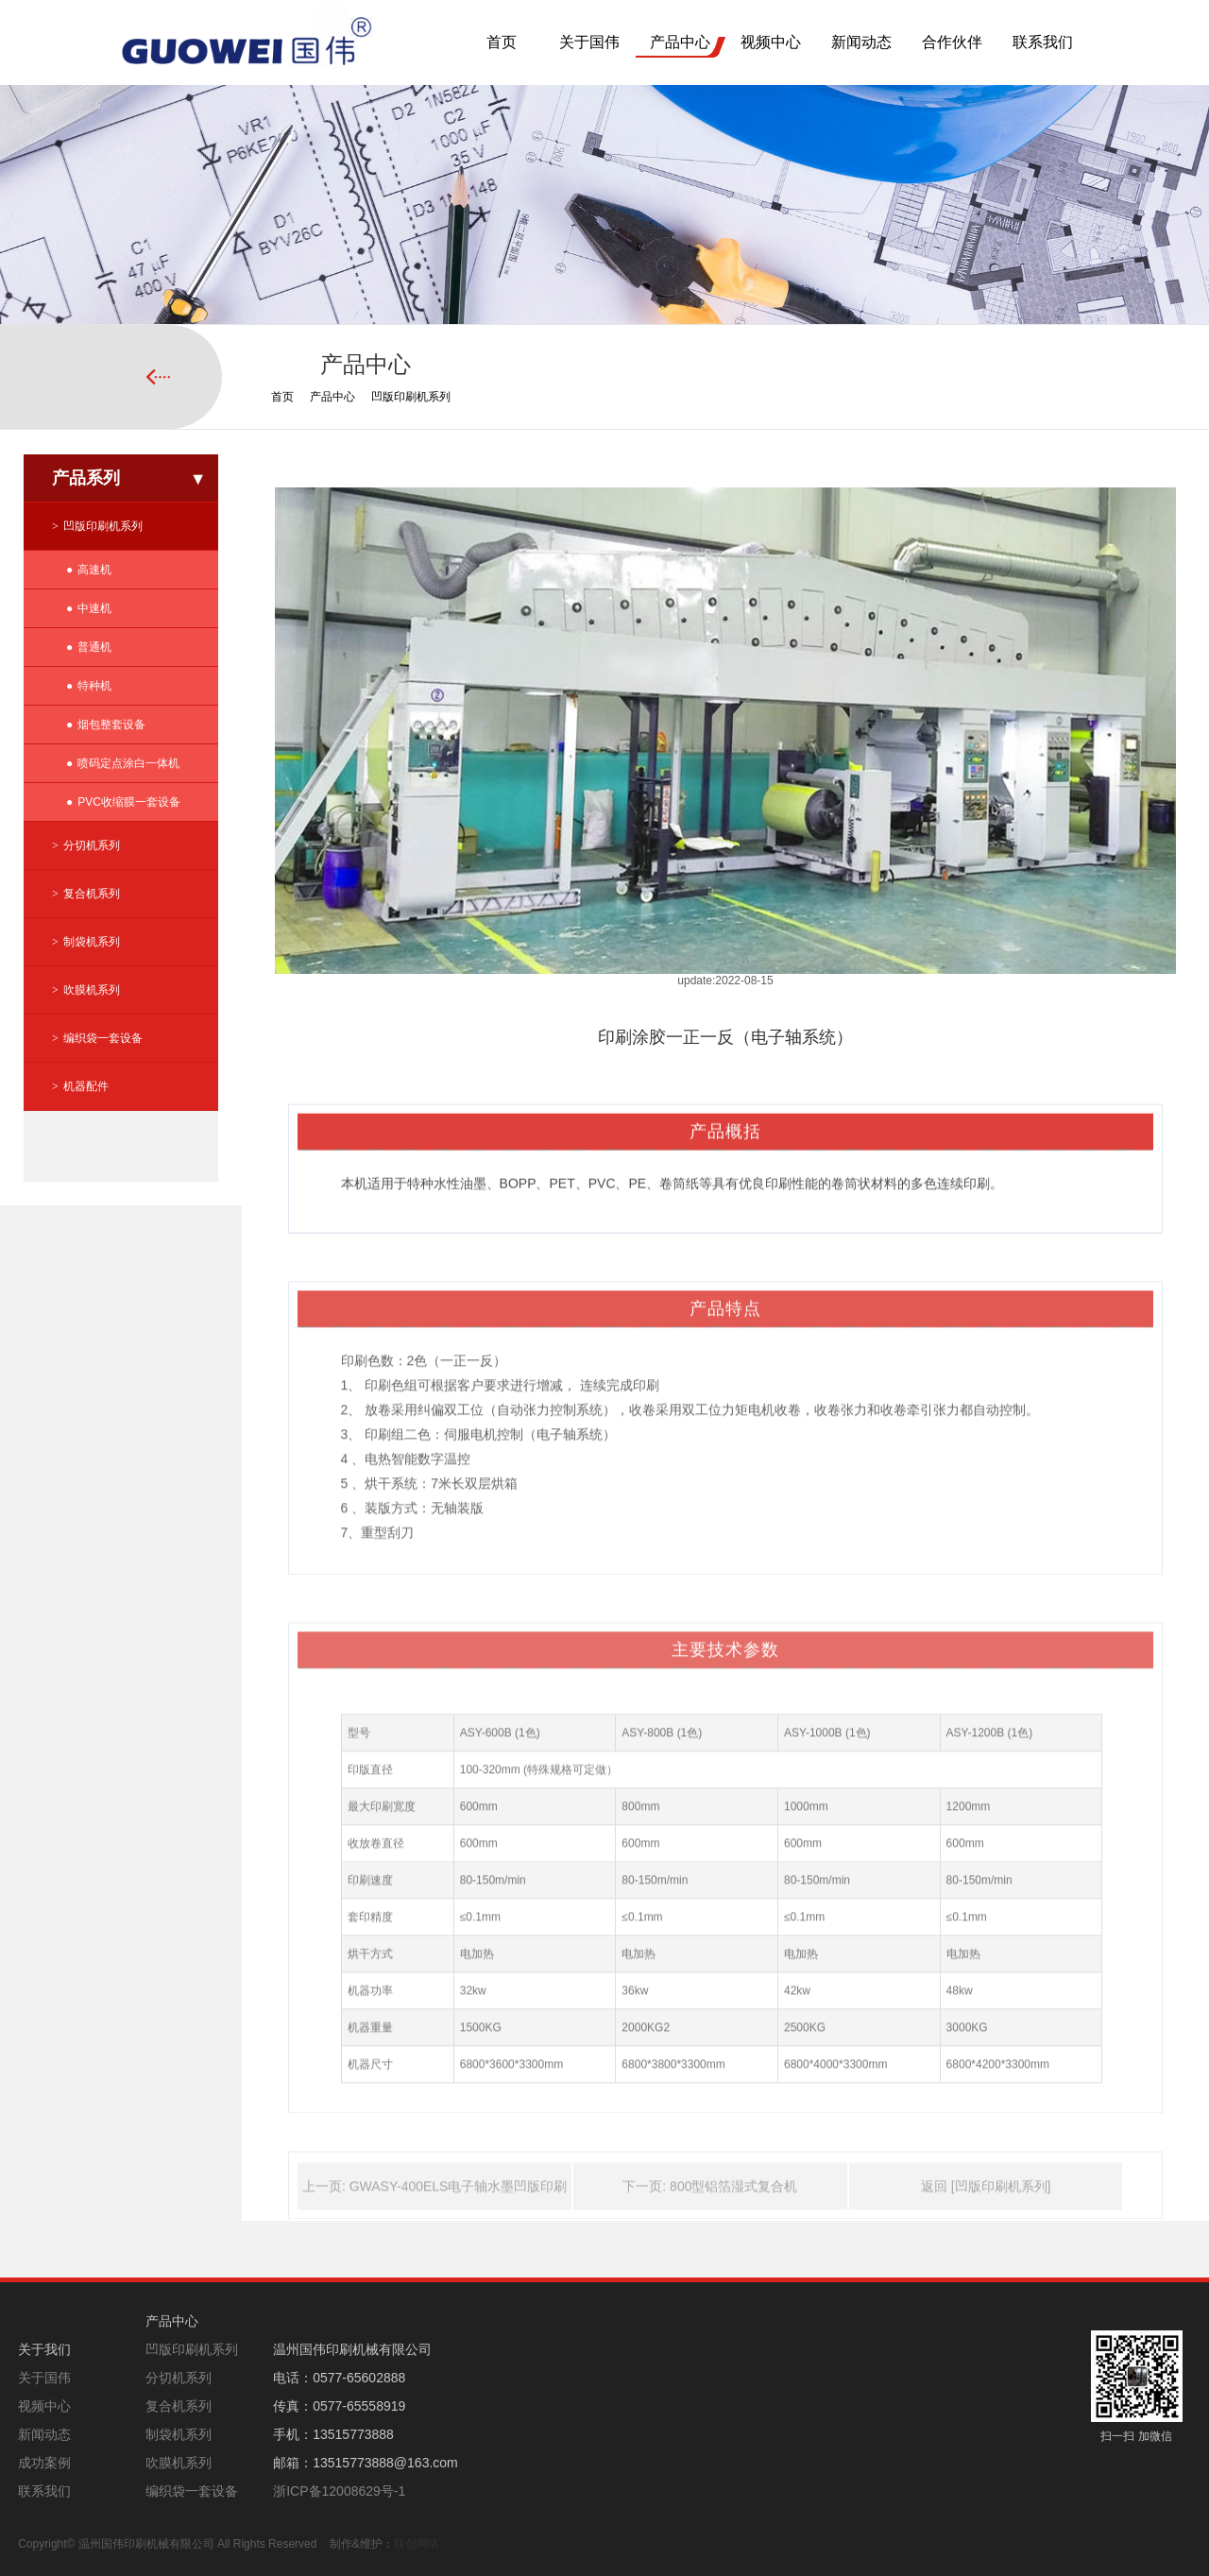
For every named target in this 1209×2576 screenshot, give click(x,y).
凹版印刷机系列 (411, 396)
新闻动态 (861, 42)
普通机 (94, 647)
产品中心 (680, 42)
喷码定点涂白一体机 (128, 763)
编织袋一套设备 (103, 1038)
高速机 (94, 569)
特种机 (94, 685)
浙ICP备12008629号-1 (339, 2491)
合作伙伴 (952, 42)
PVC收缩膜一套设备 (128, 802)
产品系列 (86, 478)
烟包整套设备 (111, 724)
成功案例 (44, 2462)
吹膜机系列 (91, 990)
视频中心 (771, 42)
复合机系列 (91, 893)
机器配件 (86, 1086)
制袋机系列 (91, 941)
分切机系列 (91, 845)
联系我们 (1043, 42)
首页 (501, 42)
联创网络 (416, 2543)
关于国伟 (589, 42)
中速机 (94, 608)
